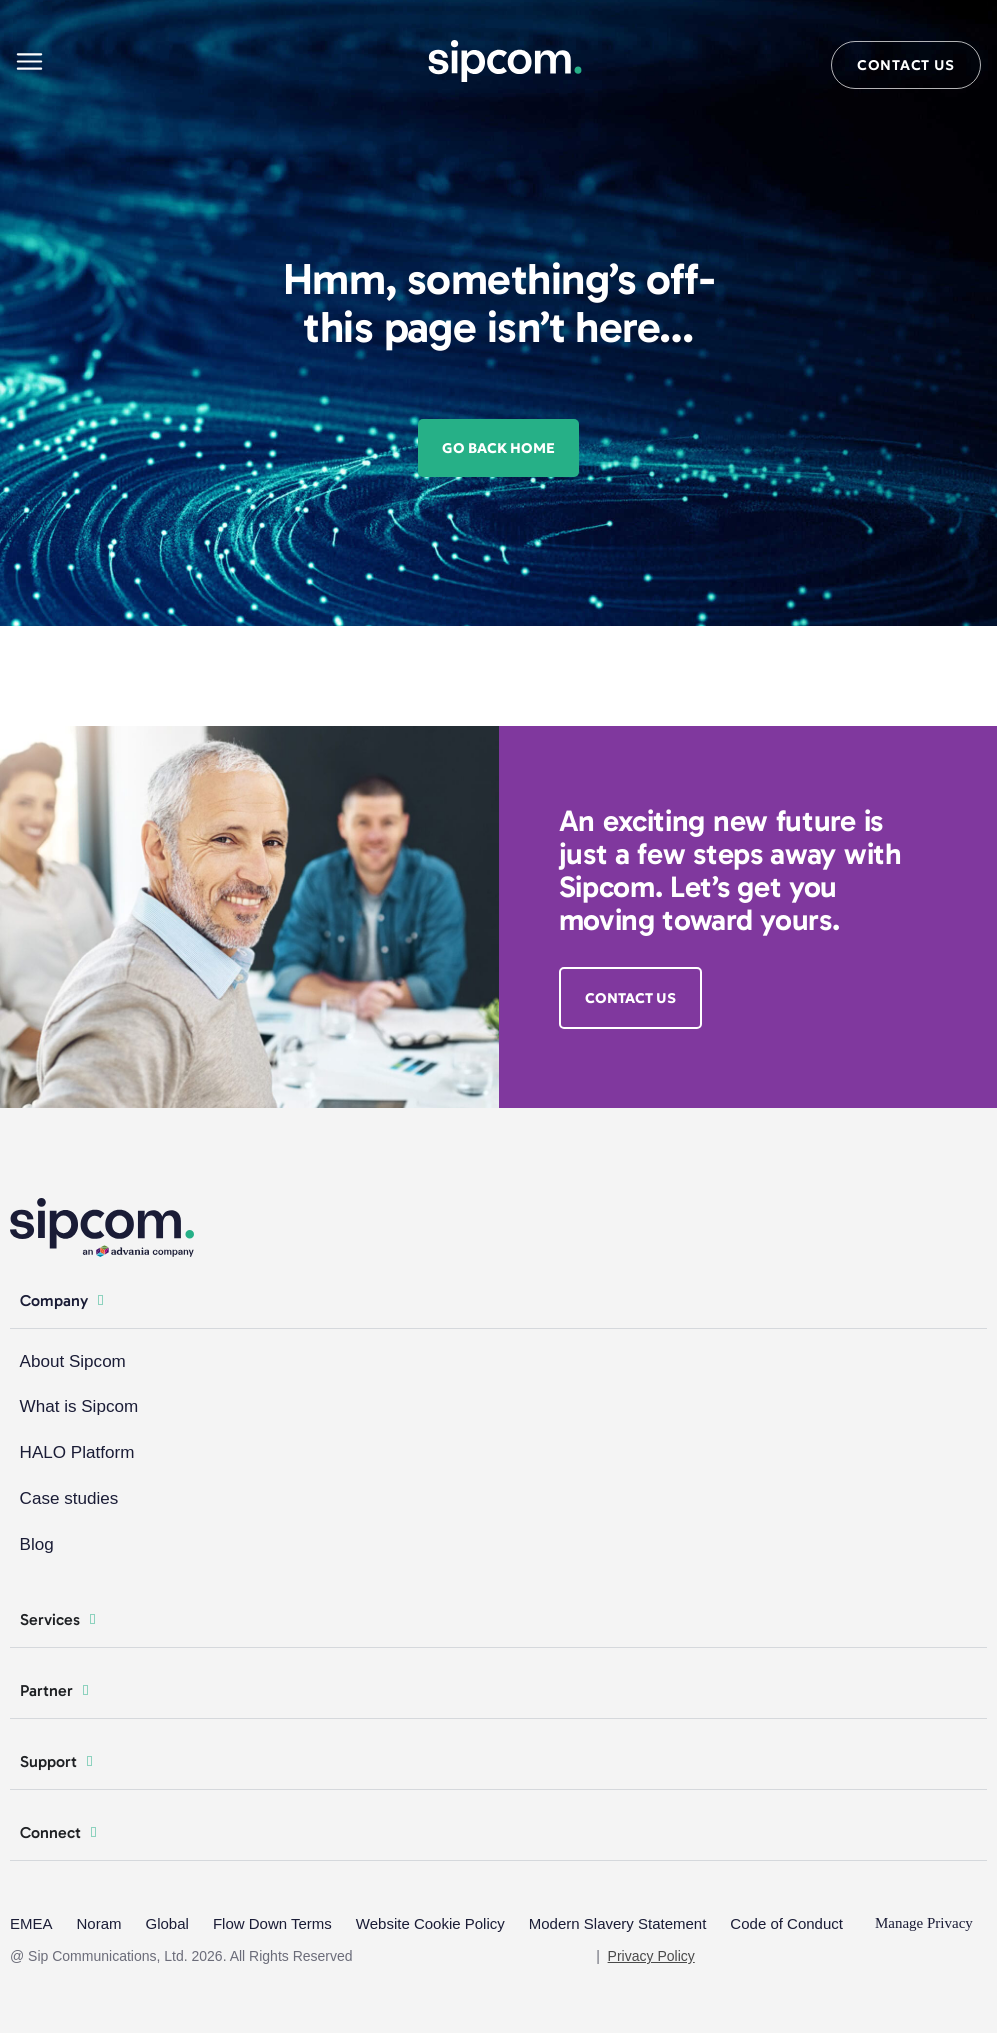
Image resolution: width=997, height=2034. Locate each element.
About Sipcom (73, 1361)
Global (167, 1924)
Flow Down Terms (272, 1924)
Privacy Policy (651, 1957)
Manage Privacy (924, 1925)
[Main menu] (29, 61)
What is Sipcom (79, 1407)
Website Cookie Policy (430, 1924)
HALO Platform (77, 1453)
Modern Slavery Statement (618, 1924)
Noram (99, 1924)
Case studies (69, 1499)
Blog (37, 1545)
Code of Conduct (786, 1924)
